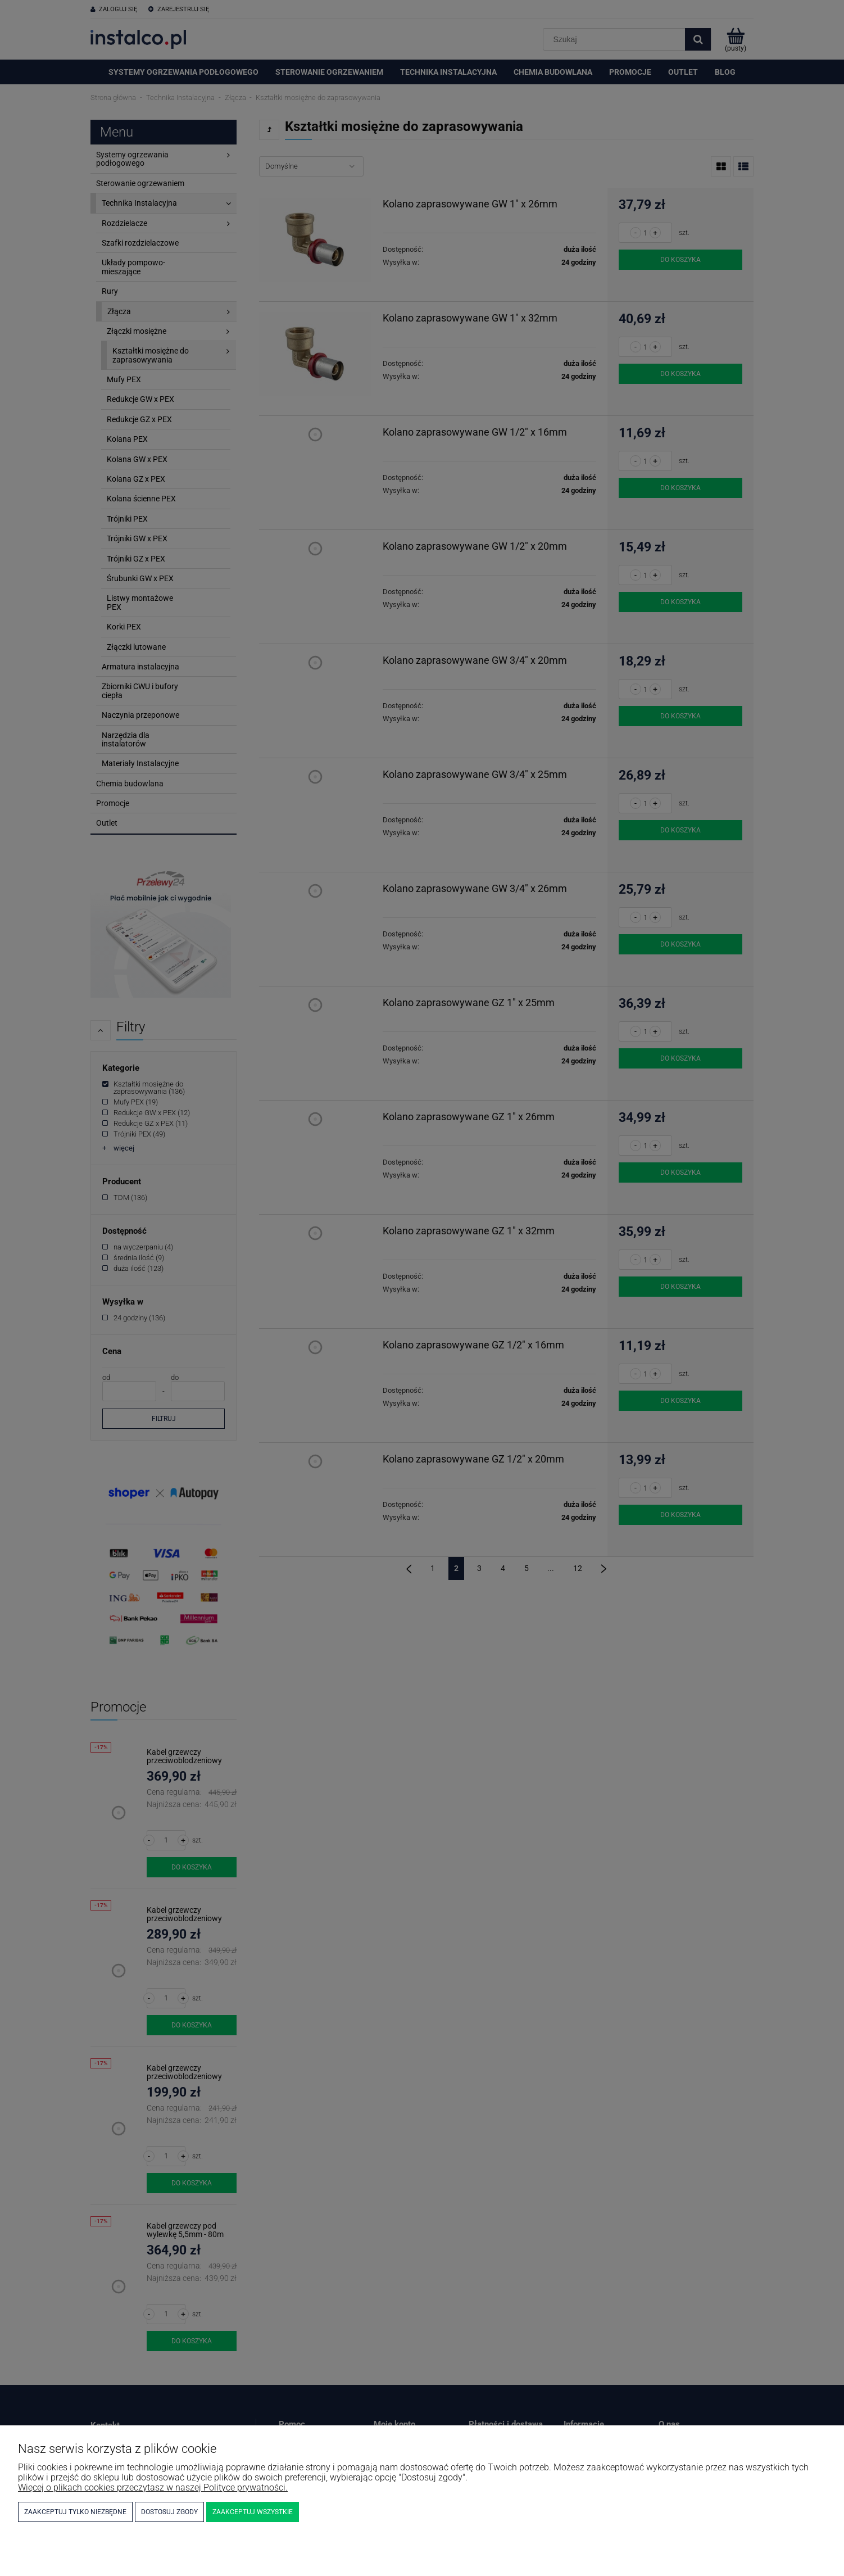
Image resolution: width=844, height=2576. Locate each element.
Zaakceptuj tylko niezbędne (75, 2512)
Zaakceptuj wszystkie (252, 2512)
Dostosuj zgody (169, 2512)
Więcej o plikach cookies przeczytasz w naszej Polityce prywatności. (153, 2487)
